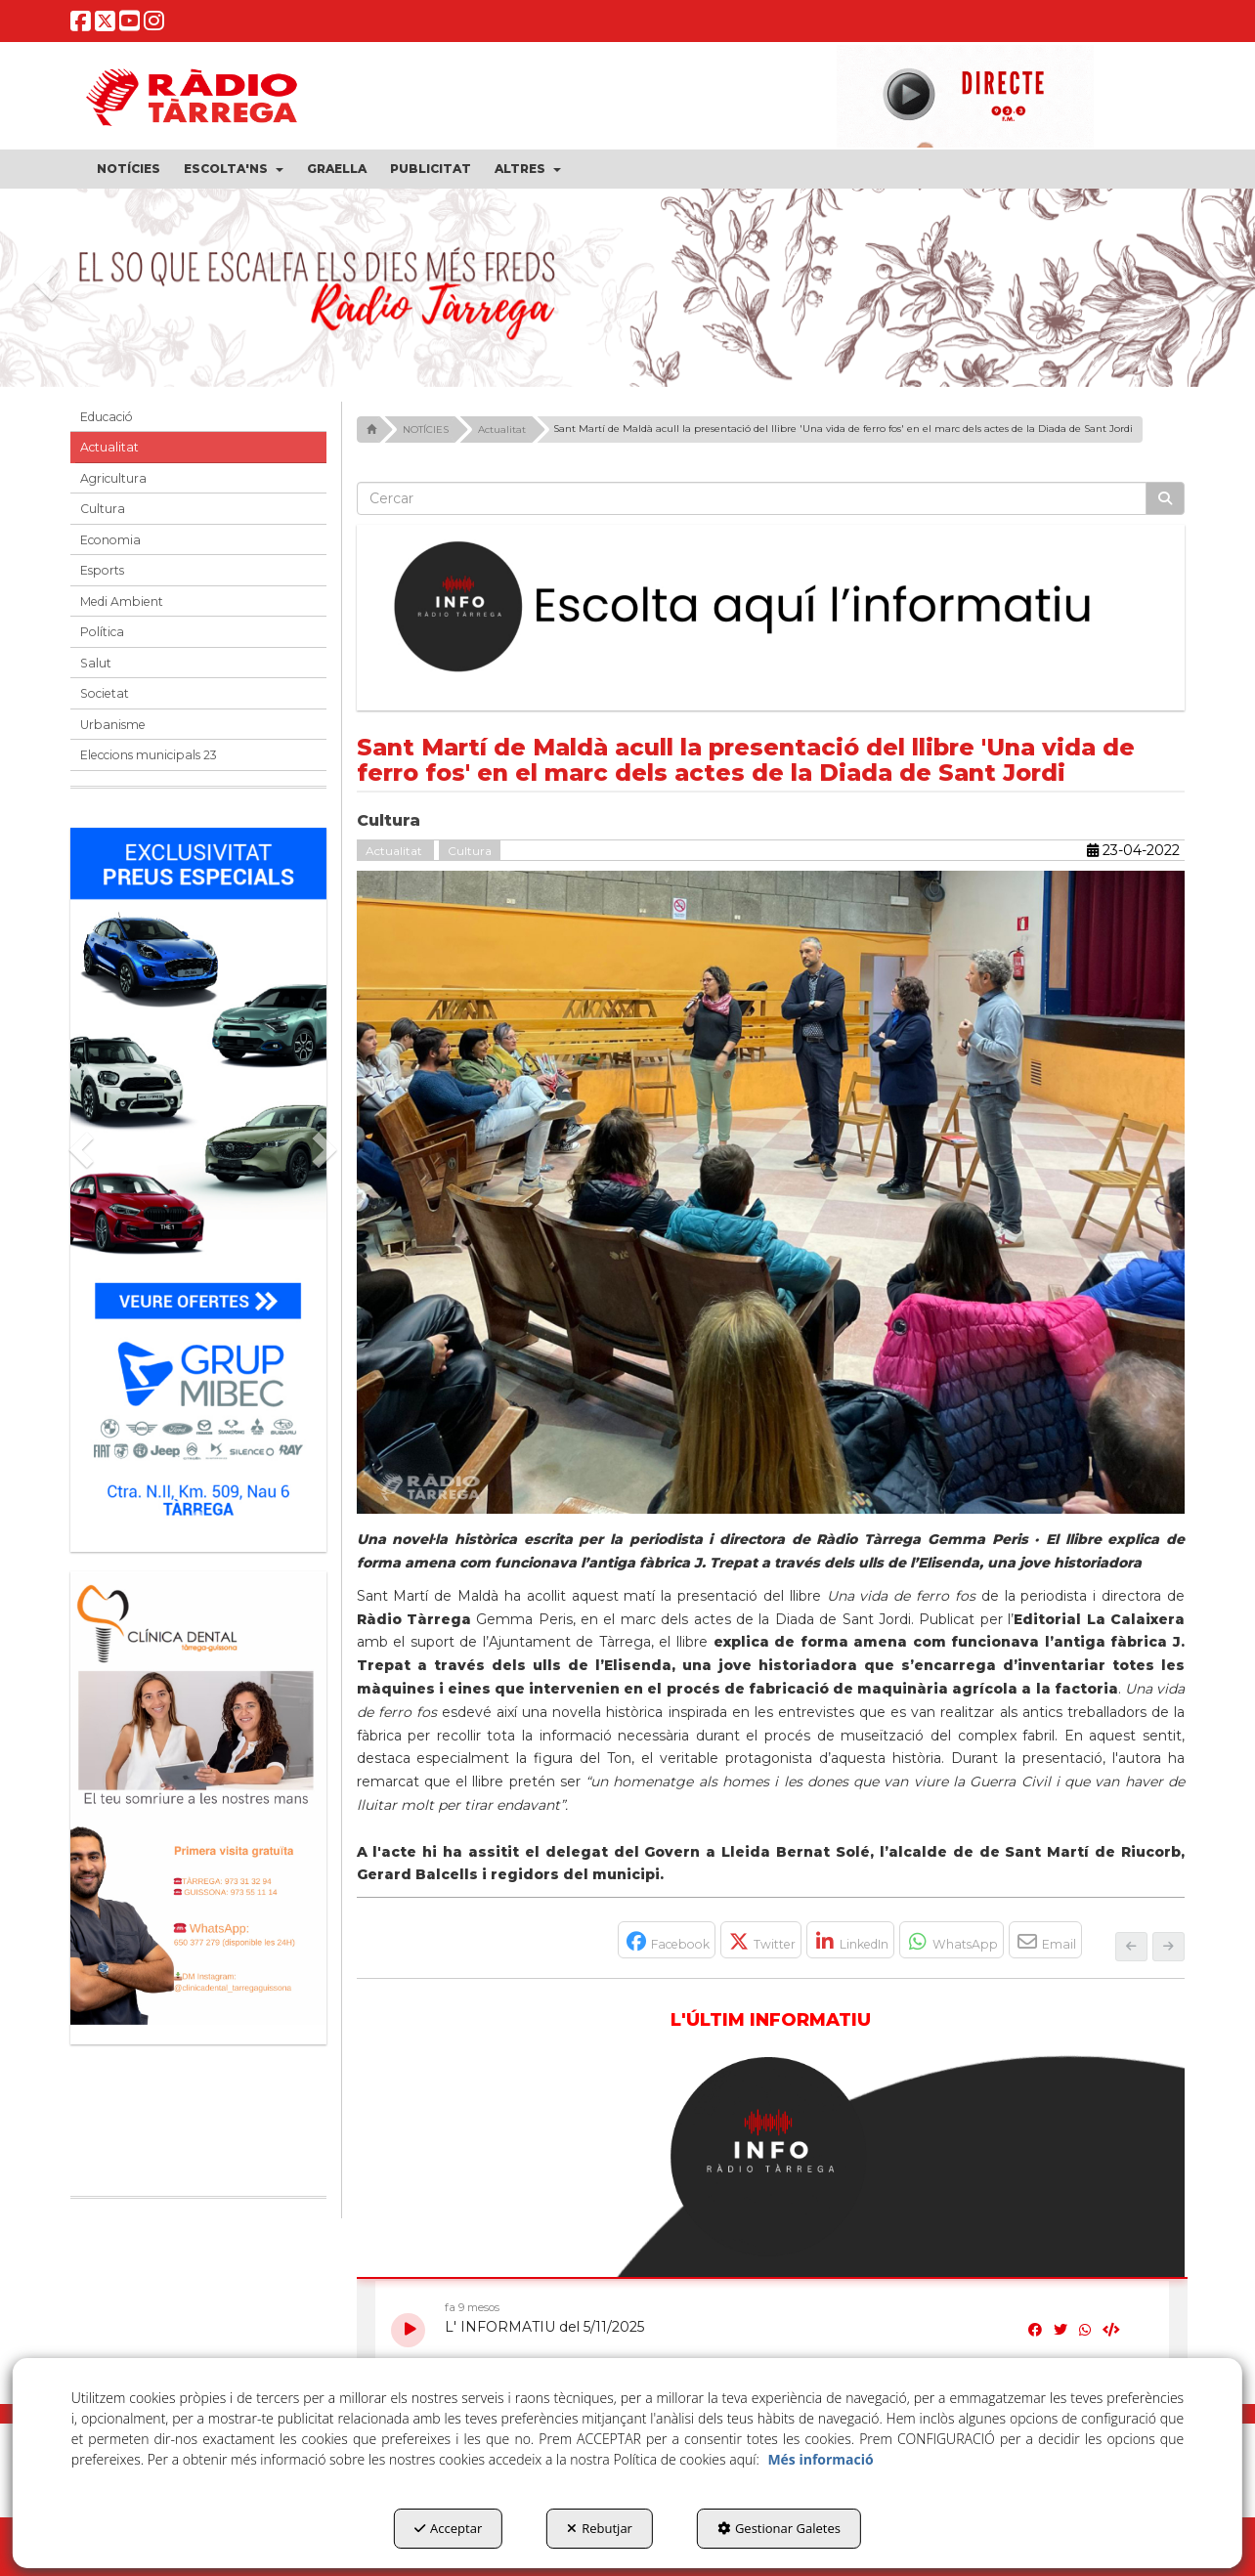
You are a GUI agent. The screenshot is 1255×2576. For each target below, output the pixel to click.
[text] (752, 498)
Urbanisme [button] (113, 724)
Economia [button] (110, 540)
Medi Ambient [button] (121, 601)
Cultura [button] (102, 508)
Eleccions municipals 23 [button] (148, 755)
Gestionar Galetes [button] (779, 2528)
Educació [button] (106, 416)
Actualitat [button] (109, 447)
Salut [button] (95, 663)
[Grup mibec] (198, 1180)
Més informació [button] (820, 2459)
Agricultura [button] (113, 478)
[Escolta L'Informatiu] (771, 607)
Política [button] (102, 631)
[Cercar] (1165, 498)
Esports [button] (102, 570)
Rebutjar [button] (599, 2528)
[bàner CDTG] (198, 1798)
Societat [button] (104, 693)
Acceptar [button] (448, 2528)
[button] (81, 26)
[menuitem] (128, 169)
